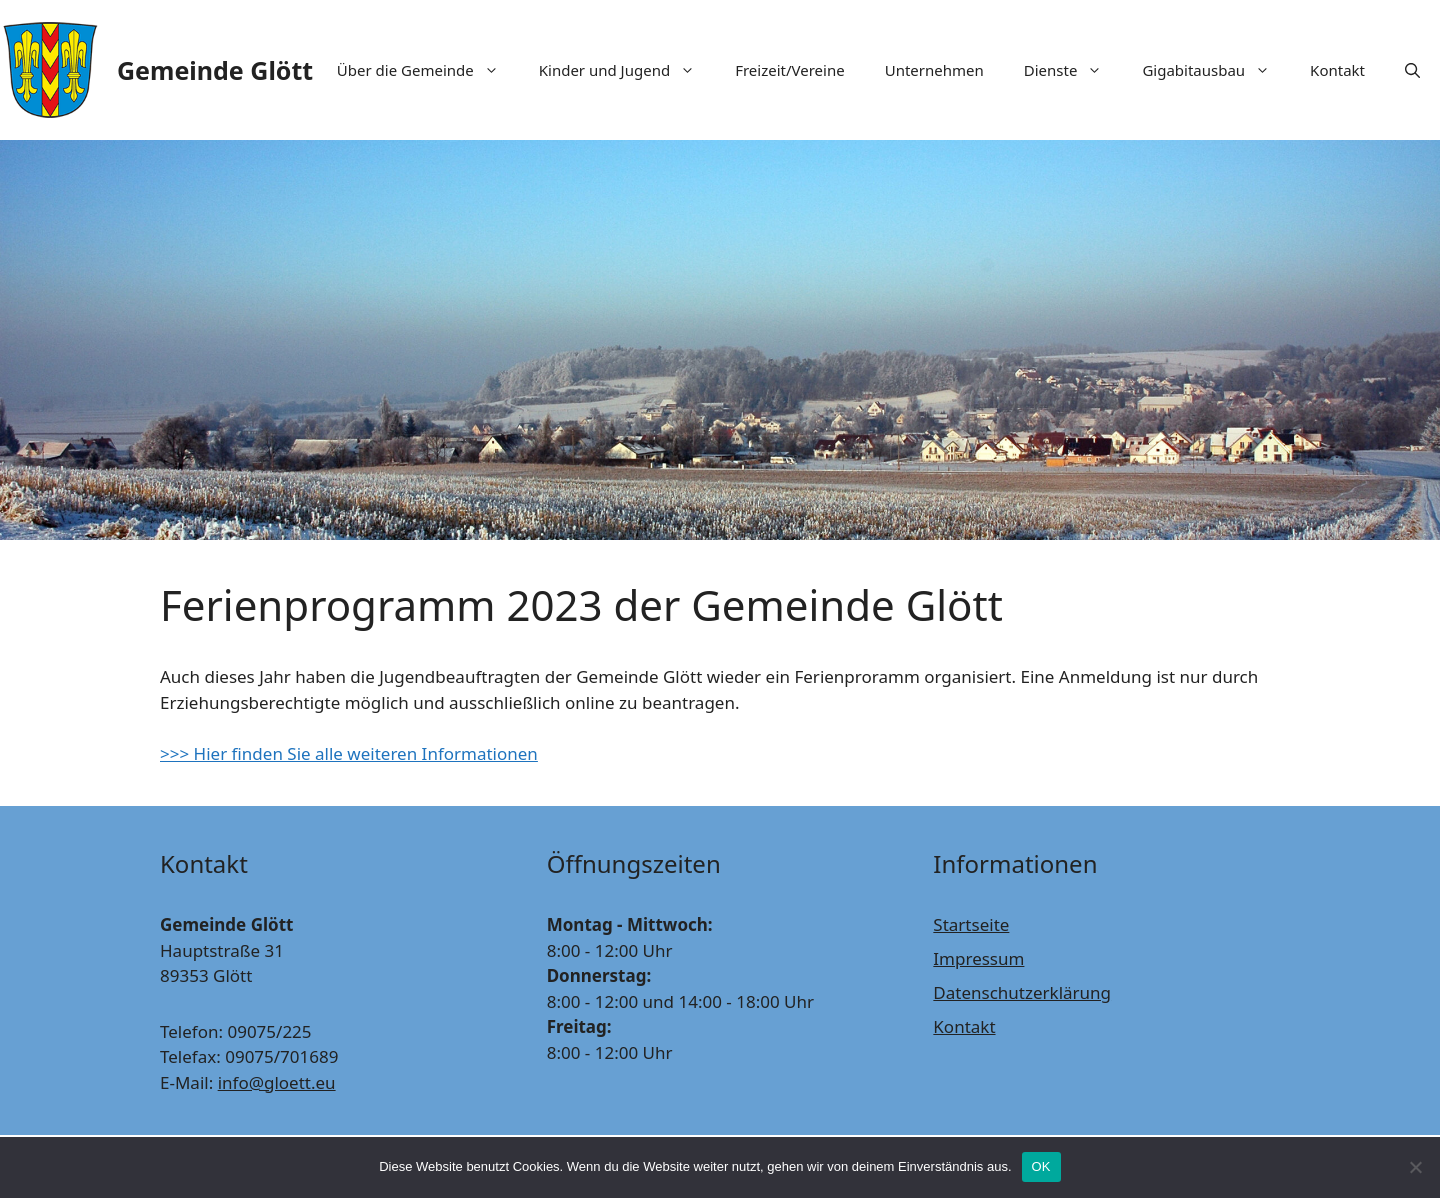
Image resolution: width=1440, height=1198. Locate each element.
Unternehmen (934, 70)
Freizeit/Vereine (790, 70)
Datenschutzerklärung (1022, 992)
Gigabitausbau (1216, 70)
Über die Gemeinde (428, 70)
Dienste (1073, 70)
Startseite (971, 924)
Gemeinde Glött (215, 70)
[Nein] (1415, 1167)
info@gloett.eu (277, 1082)
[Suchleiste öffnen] (1412, 70)
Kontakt (1337, 70)
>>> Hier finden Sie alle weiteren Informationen (349, 753)
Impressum (978, 958)
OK (1041, 1166)
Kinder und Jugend (627, 70)
